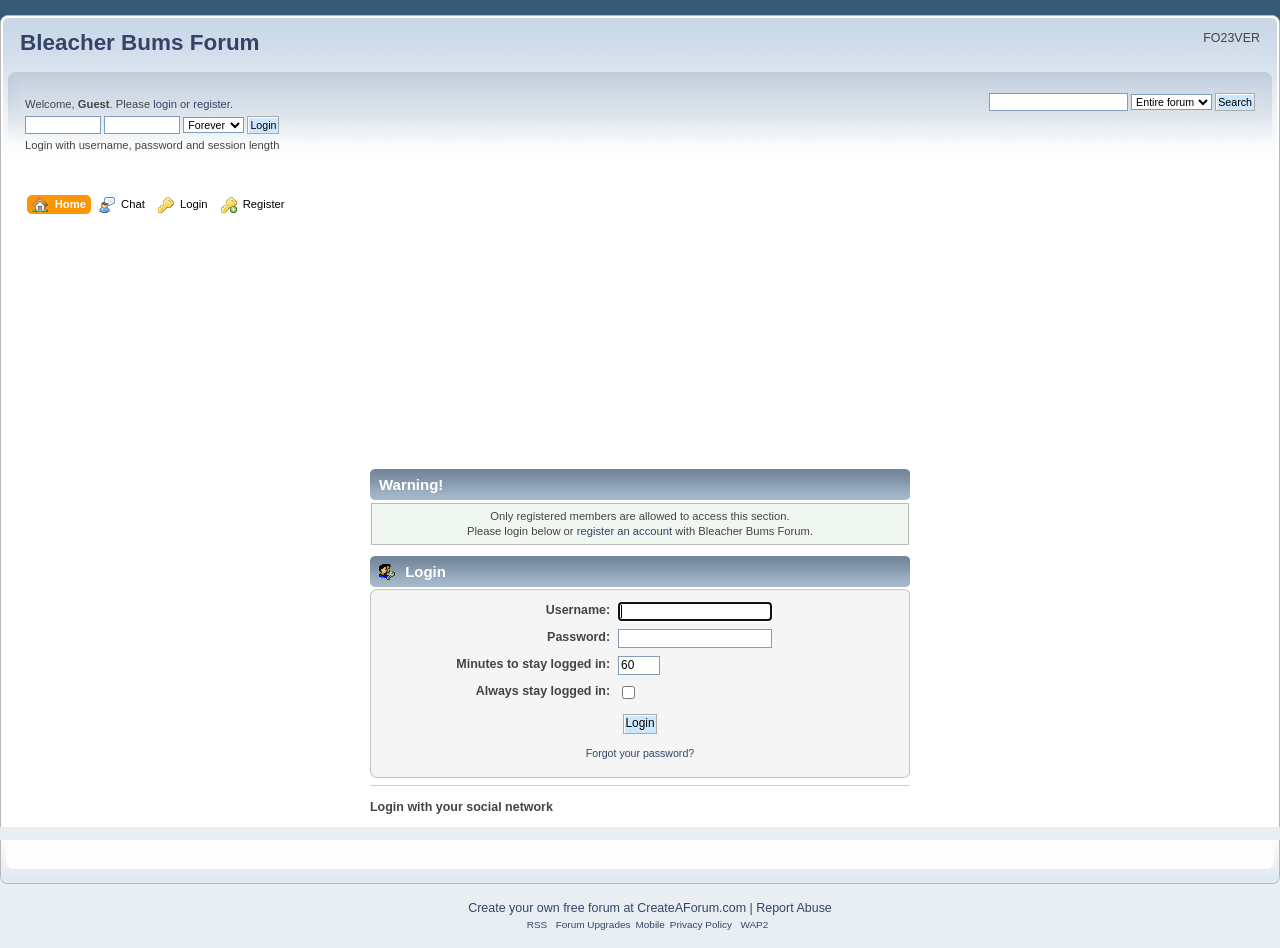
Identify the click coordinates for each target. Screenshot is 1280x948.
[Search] (1058, 102)
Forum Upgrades (593, 924)
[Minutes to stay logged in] (639, 666)
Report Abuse (794, 908)
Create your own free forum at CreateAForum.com (607, 908)
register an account (624, 531)
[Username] (695, 612)
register (211, 104)
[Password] (695, 639)
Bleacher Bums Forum (140, 42)
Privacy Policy (701, 924)
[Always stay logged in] (628, 692)
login (165, 104)
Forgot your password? (640, 753)
